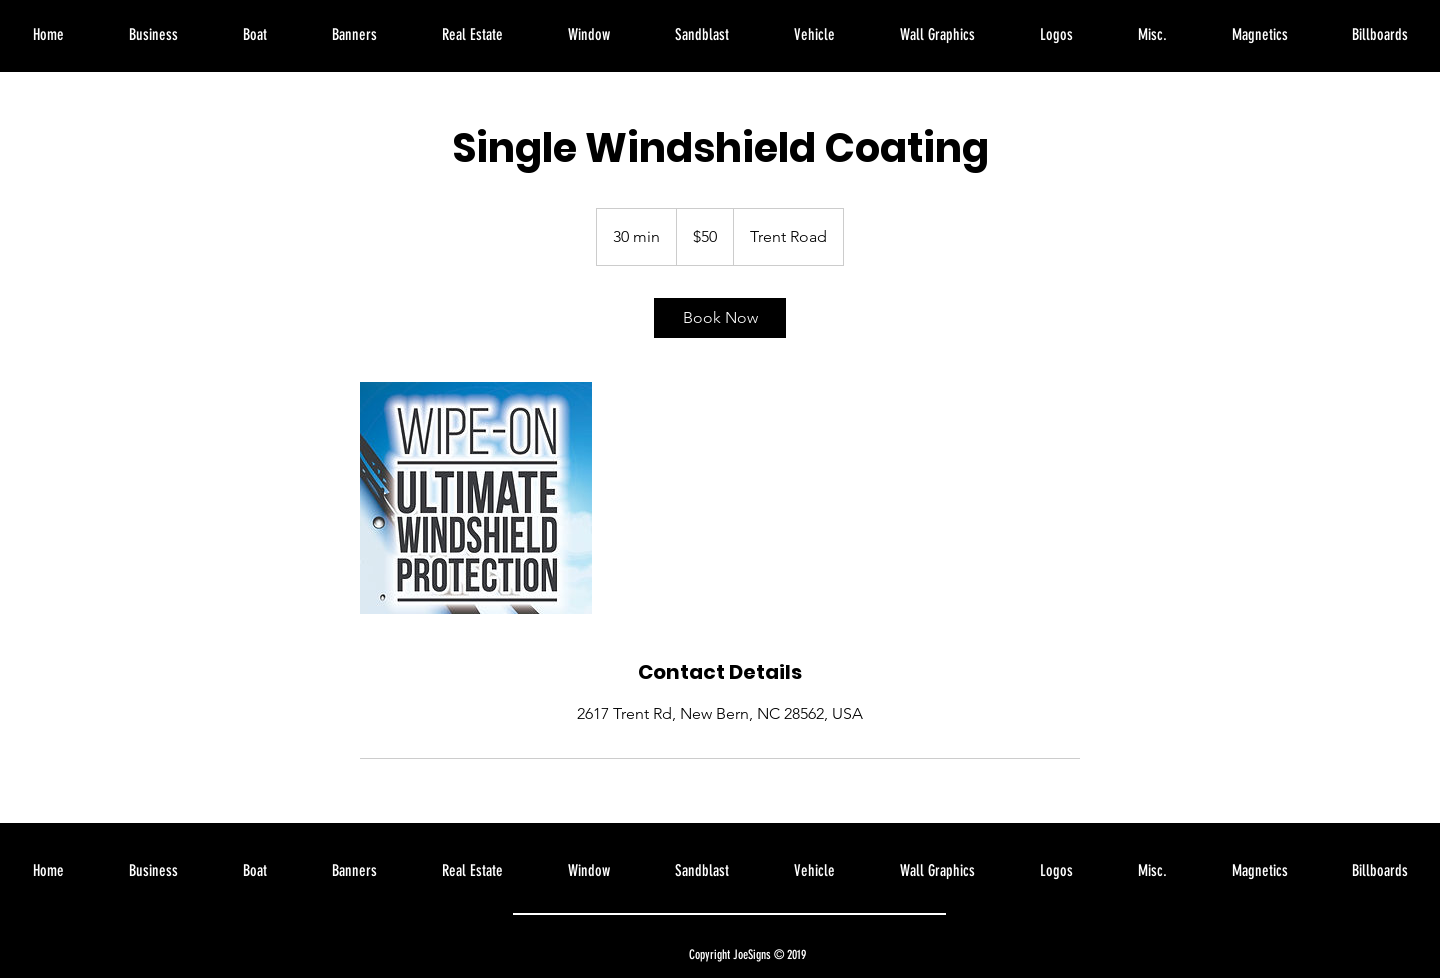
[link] (720, 318)
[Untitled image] (476, 498)
